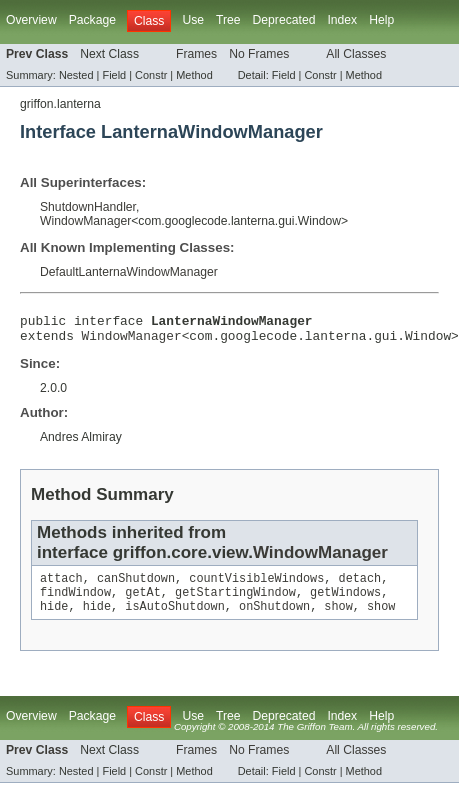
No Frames (259, 54)
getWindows (345, 602)
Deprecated (284, 20)
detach (360, 586)
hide (54, 618)
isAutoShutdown (175, 618)
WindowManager (85, 221)
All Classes (356, 54)
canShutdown (136, 586)
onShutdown (274, 618)
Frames (196, 54)
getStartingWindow (235, 602)
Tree (228, 20)
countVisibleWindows (256, 586)
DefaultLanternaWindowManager (129, 272)
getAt (143, 602)
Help (381, 20)
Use (193, 20)
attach (61, 586)
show (338, 618)
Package (92, 20)
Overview (31, 20)
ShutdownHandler (88, 207)
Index (342, 20)
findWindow (75, 602)
